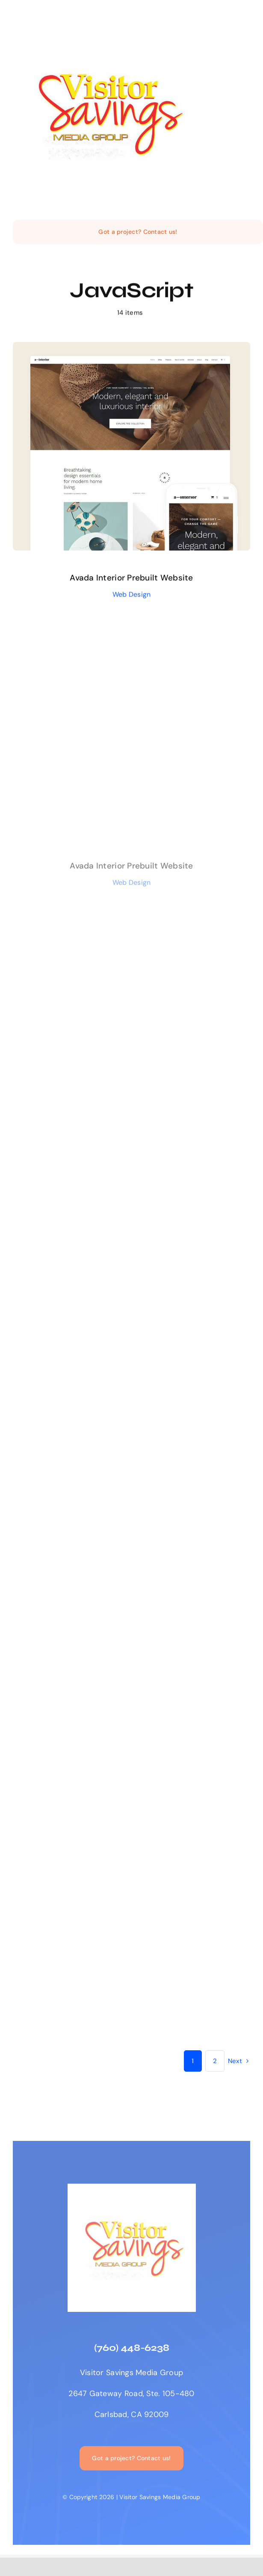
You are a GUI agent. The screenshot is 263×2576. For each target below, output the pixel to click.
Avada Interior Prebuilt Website (131, 581)
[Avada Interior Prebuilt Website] (131, 351)
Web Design (131, 597)
